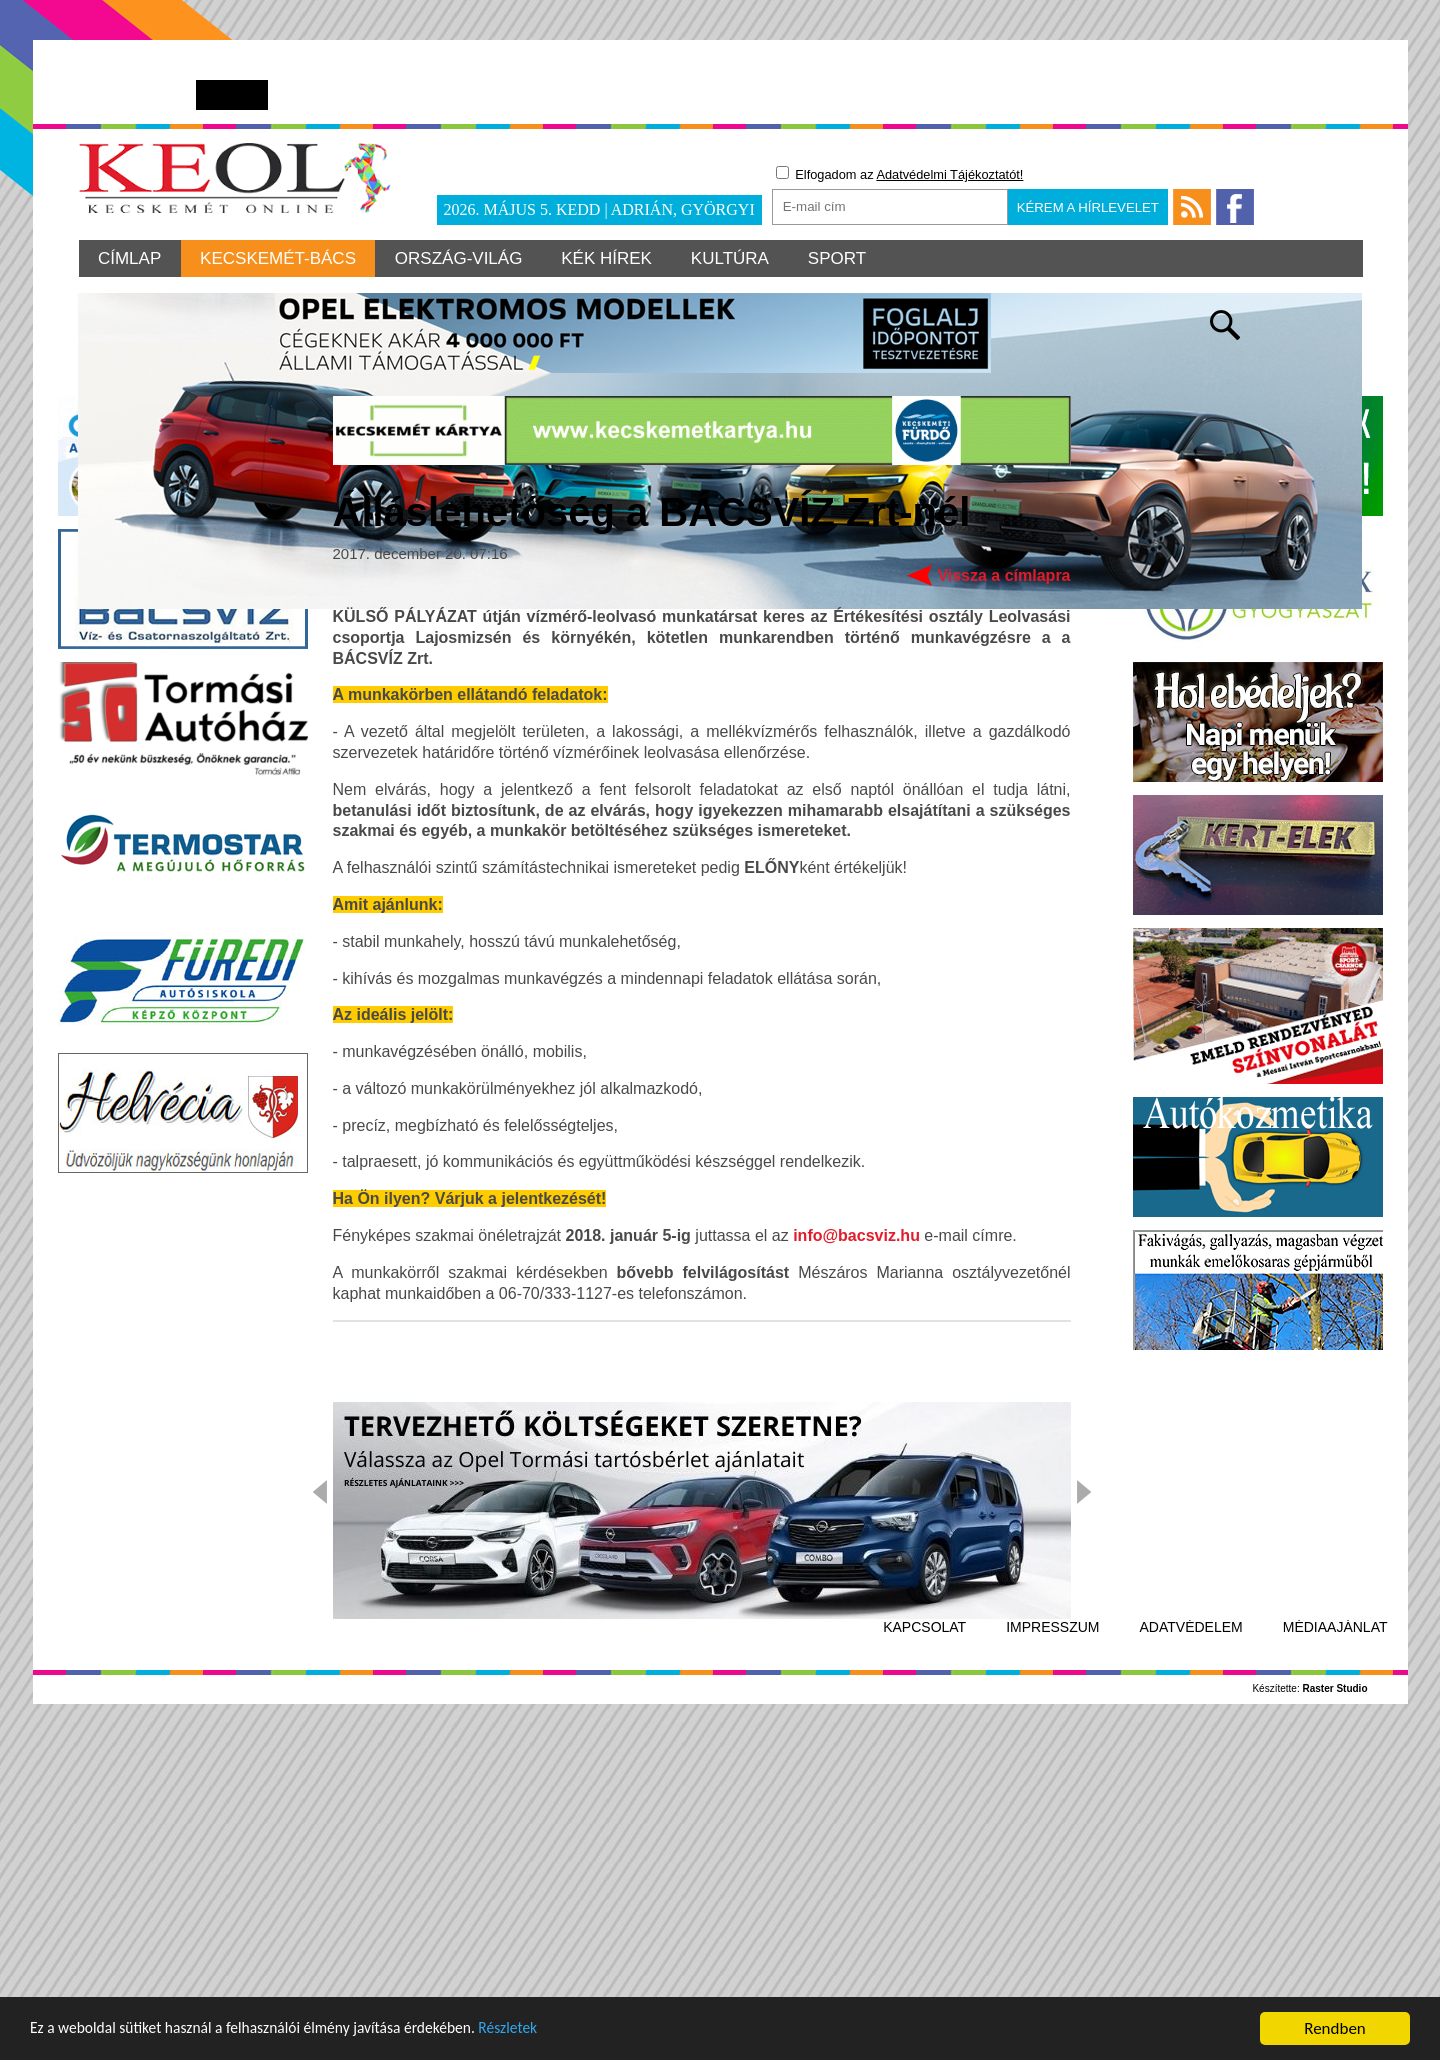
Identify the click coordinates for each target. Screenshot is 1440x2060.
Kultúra (735, 258)
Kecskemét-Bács (280, 258)
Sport (843, 258)
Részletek (554, 2031)
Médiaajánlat (1335, 1943)
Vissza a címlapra (1003, 890)
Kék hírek (610, 258)
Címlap (130, 258)
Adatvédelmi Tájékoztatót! (949, 174)
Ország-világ (462, 258)
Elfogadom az (900, 174)
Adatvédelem (1191, 1943)
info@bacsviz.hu (856, 1551)
